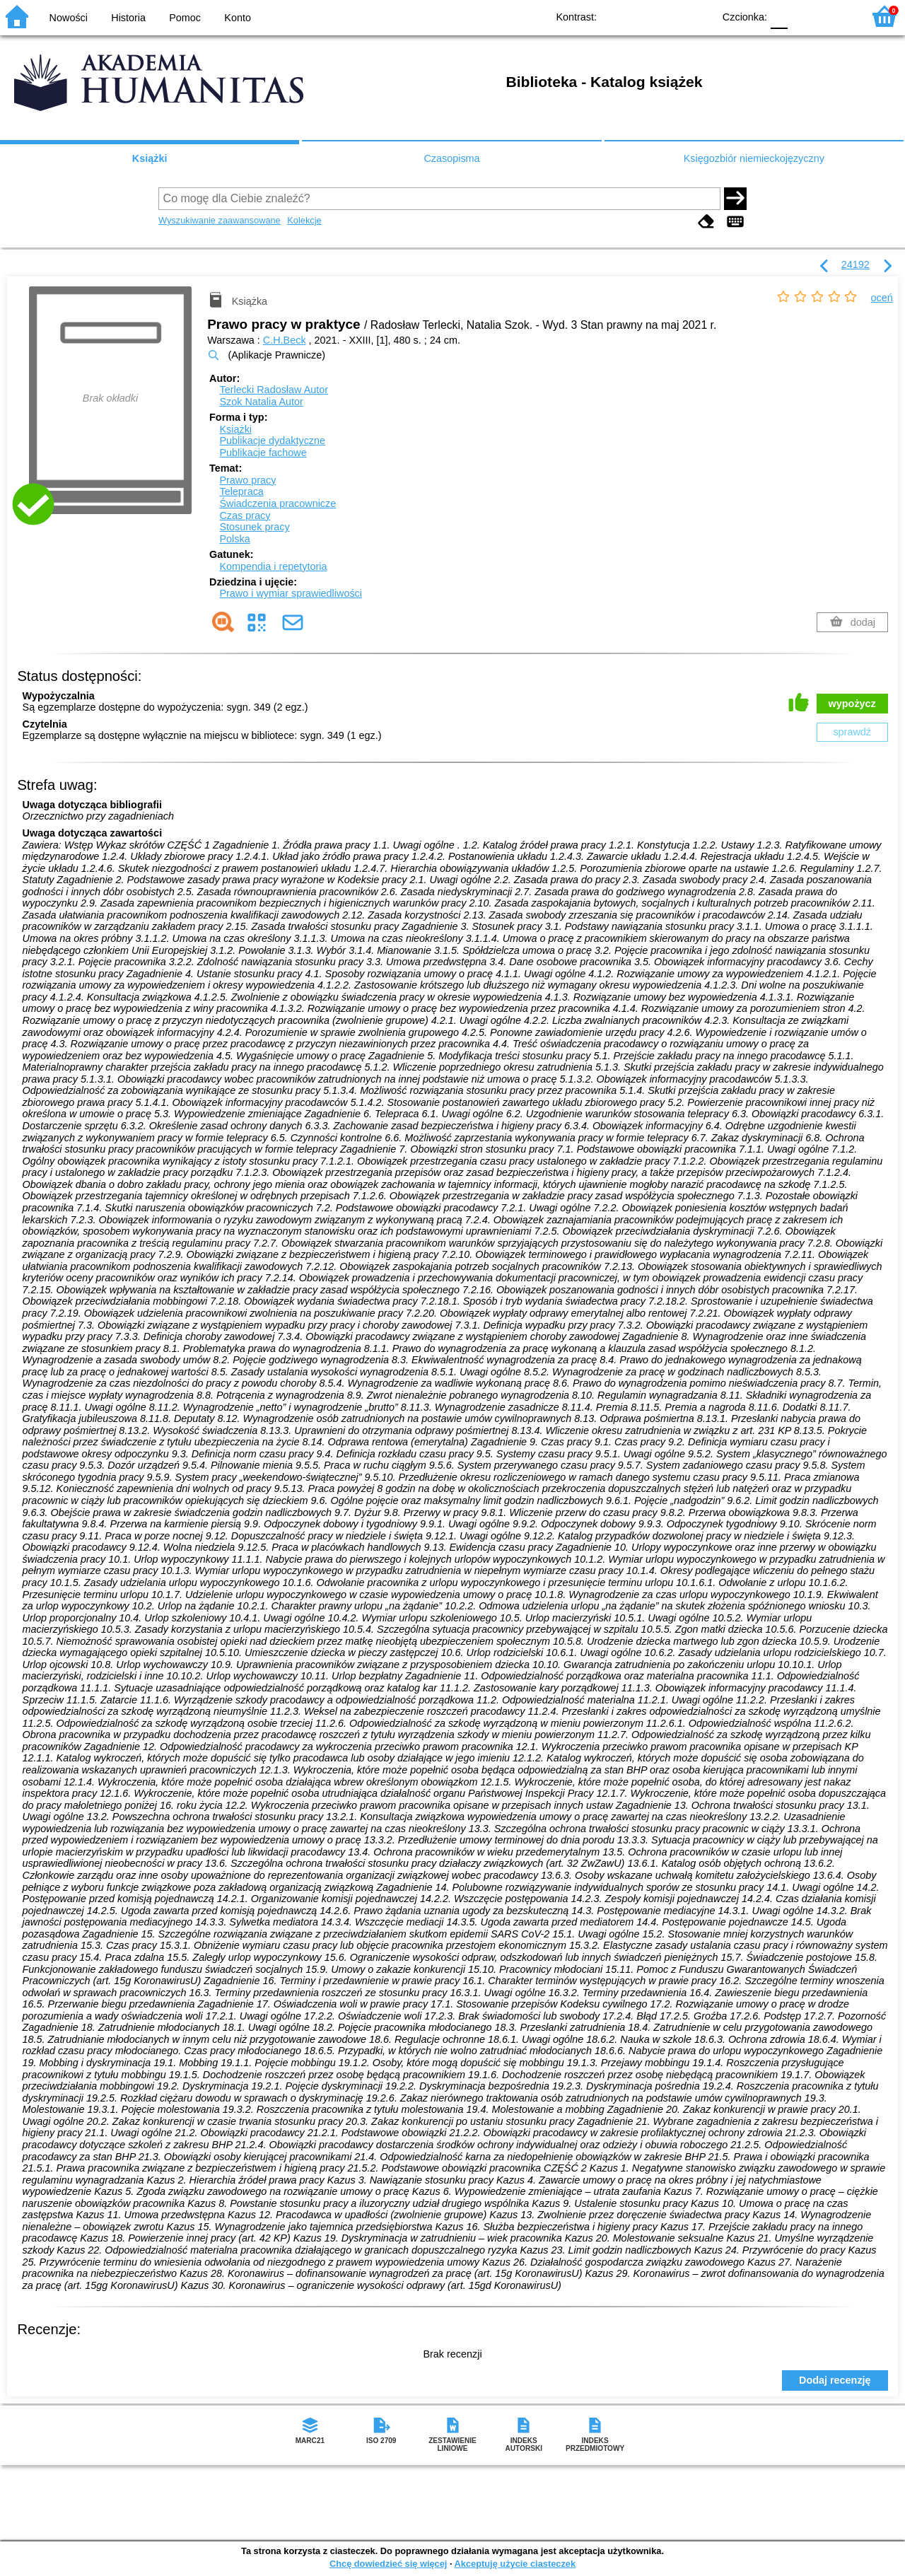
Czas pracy (244, 515)
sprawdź (852, 732)
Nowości (68, 17)
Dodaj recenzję (835, 2380)
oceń (882, 297)
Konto (237, 17)
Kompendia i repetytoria (273, 566)
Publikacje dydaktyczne (272, 440)
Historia (128, 17)
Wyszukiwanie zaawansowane (219, 220)
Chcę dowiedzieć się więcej (388, 2563)
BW (641, 16)
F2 (836, 16)
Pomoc (185, 17)
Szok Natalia (261, 401)
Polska (234, 538)
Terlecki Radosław (273, 389)
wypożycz (852, 703)
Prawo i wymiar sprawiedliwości (290, 593)
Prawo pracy (247, 480)
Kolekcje (304, 220)
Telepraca (241, 491)
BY (698, 16)
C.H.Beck (284, 340)
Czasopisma (451, 158)
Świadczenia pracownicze (277, 503)
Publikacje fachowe (262, 452)
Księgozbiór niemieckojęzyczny (754, 158)
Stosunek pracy (254, 526)
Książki (150, 158)
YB (669, 16)
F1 (803, 16)
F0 (779, 16)
